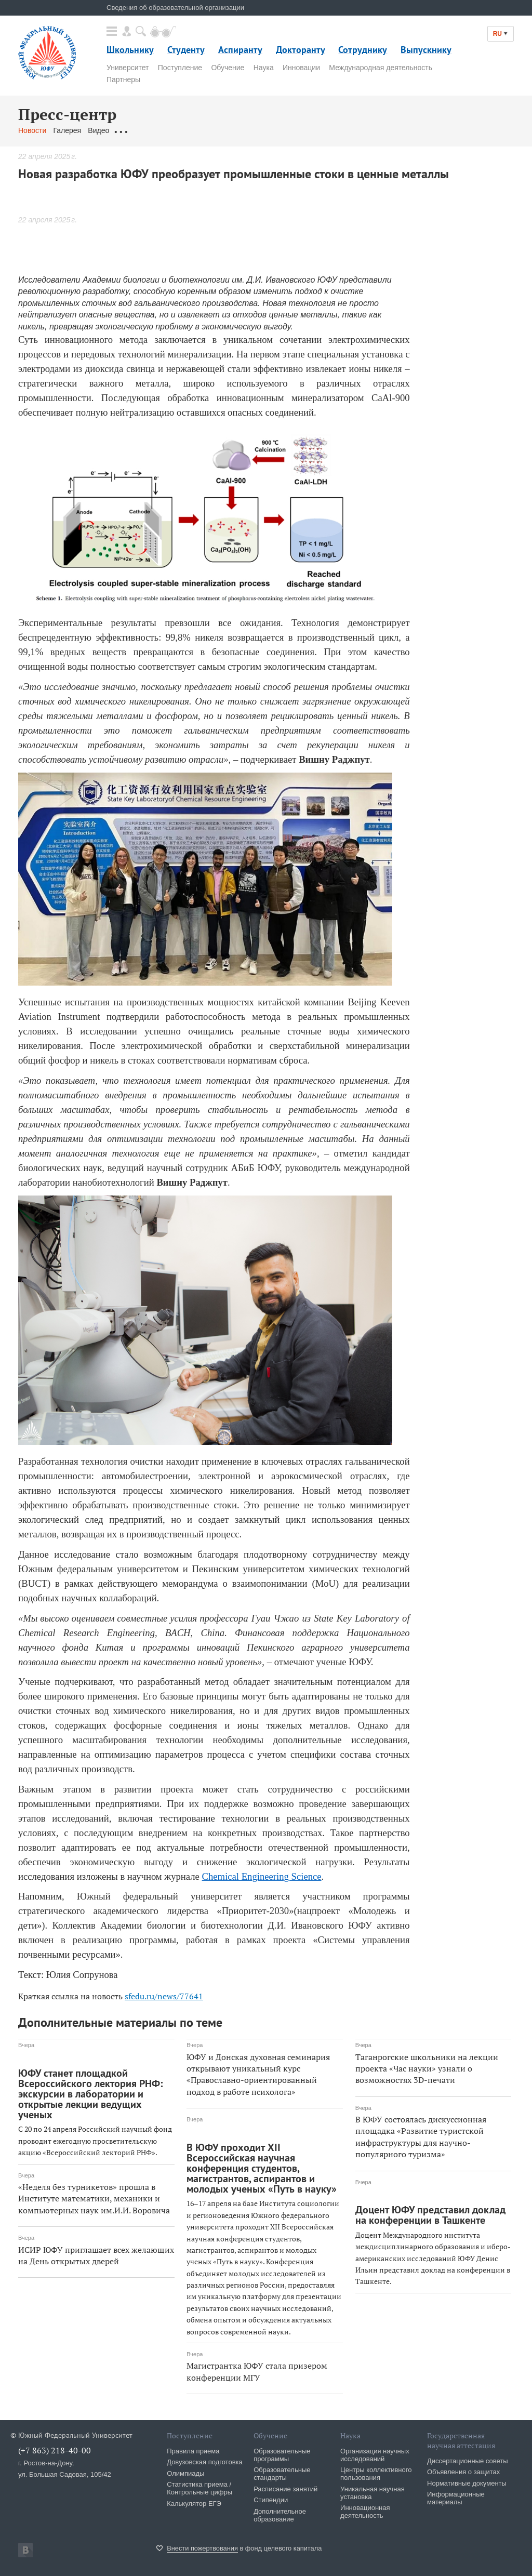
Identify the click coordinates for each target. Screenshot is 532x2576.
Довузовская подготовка (205, 2462)
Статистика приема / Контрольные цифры (199, 2488)
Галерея (67, 130)
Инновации (301, 67)
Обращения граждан (150, 130)
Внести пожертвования (202, 2548)
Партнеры (123, 79)
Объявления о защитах (463, 2472)
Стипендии (271, 2500)
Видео (98, 130)
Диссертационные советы (467, 2461)
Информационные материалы (456, 2498)
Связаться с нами (222, 130)
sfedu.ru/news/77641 (164, 1996)
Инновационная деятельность (365, 2511)
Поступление (180, 67)
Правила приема (193, 2451)
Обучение (227, 67)
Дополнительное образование (280, 2515)
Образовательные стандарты (282, 2473)
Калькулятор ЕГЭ (194, 2503)
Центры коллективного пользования (375, 2473)
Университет (128, 67)
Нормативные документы (467, 2483)
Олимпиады (185, 2473)
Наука (264, 67)
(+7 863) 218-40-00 (54, 2450)
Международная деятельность (380, 67)
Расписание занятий (285, 2489)
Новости (32, 130)
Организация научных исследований (374, 2455)
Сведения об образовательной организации (175, 7)
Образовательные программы (282, 2455)
